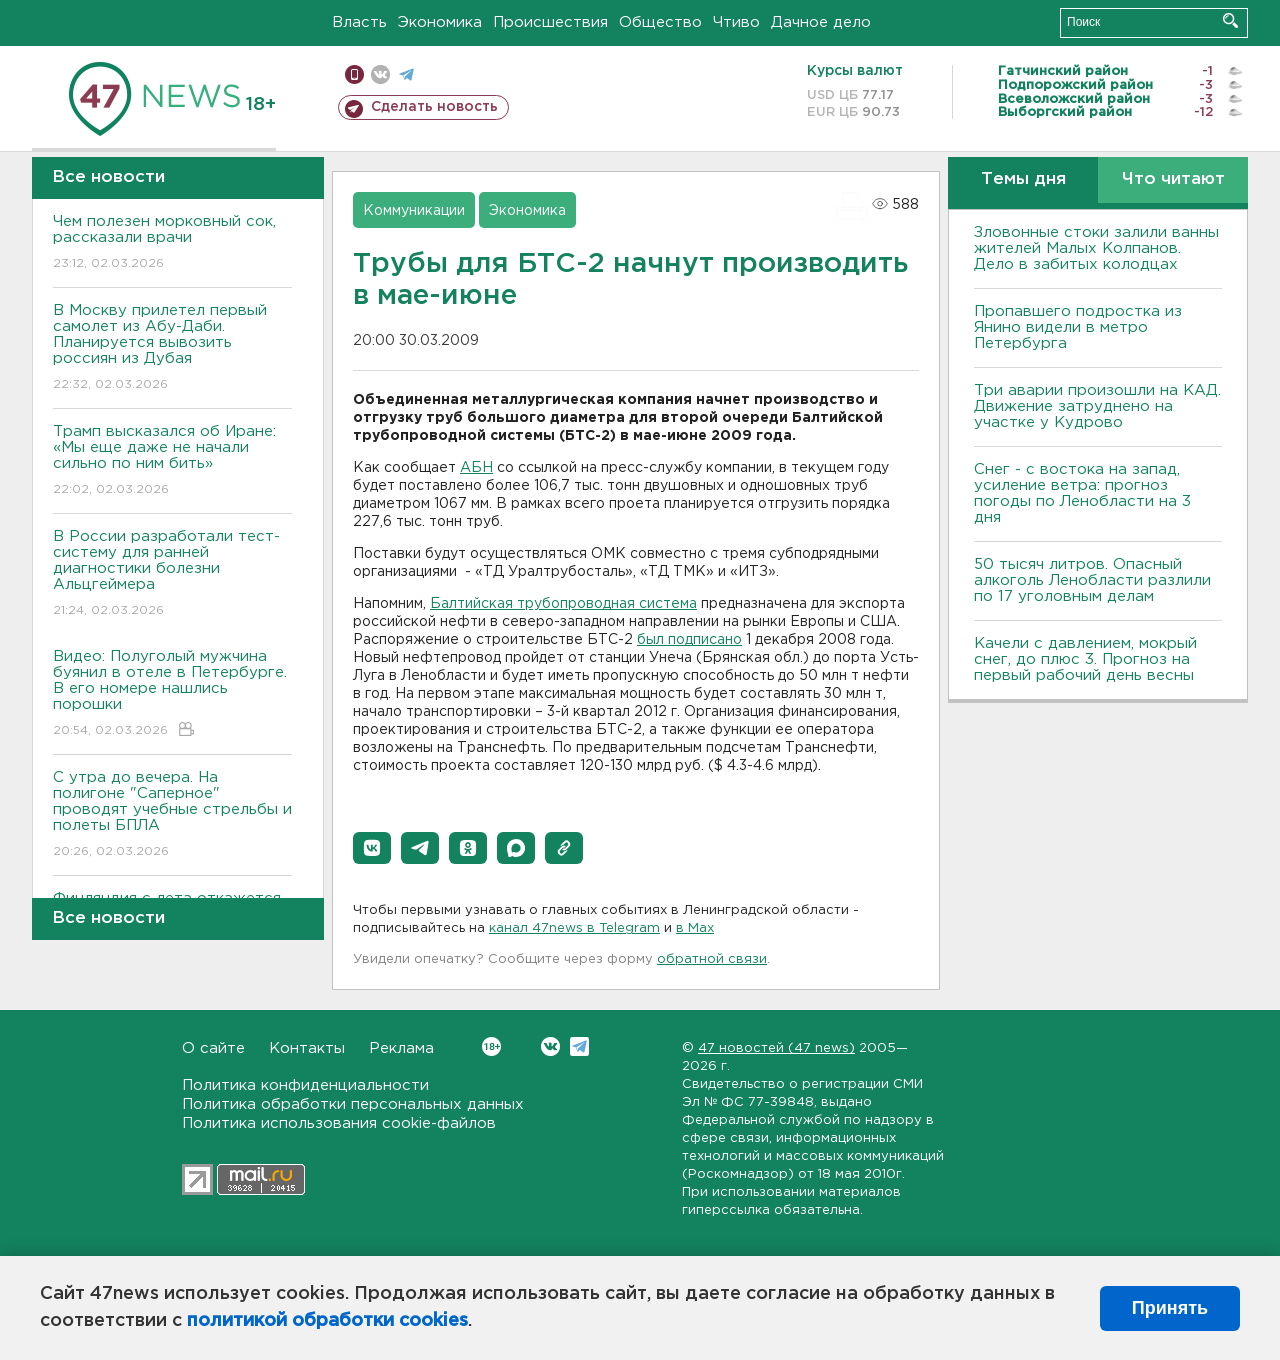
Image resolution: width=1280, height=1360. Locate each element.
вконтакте (380, 74)
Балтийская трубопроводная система (563, 604)
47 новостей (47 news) (776, 1048)
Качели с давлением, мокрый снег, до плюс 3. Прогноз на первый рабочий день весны (1085, 659)
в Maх (695, 928)
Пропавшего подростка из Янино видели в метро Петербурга (1078, 327)
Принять (1170, 1308)
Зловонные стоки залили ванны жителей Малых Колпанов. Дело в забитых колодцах (1096, 248)
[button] (372, 848)
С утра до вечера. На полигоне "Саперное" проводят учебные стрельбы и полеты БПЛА (172, 815)
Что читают (1173, 179)
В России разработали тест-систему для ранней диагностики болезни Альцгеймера (172, 574)
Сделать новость (434, 107)
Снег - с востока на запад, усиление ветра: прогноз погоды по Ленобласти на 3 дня (1082, 493)
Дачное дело (821, 22)
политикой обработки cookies (327, 1321)
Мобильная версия (354, 74)
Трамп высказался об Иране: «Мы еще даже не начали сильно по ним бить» (172, 461)
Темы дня (1023, 179)
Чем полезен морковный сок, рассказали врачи (172, 243)
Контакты (307, 1048)
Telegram (579, 1046)
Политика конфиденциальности (305, 1085)
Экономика (440, 22)
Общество (660, 22)
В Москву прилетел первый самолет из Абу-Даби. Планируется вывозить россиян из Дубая (172, 348)
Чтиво (736, 22)
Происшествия (550, 22)
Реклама (401, 1048)
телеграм (406, 74)
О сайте (213, 1048)
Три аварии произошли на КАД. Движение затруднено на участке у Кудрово (1097, 406)
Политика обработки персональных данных (353, 1104)
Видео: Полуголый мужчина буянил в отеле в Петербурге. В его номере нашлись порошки (172, 694)
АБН (476, 468)
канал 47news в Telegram (574, 928)
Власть (359, 22)
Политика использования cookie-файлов (339, 1123)
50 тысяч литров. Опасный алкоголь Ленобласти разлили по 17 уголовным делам (1092, 580)
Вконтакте (491, 1046)
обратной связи (712, 959)
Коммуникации (414, 211)
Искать (1230, 20)
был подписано (689, 640)
